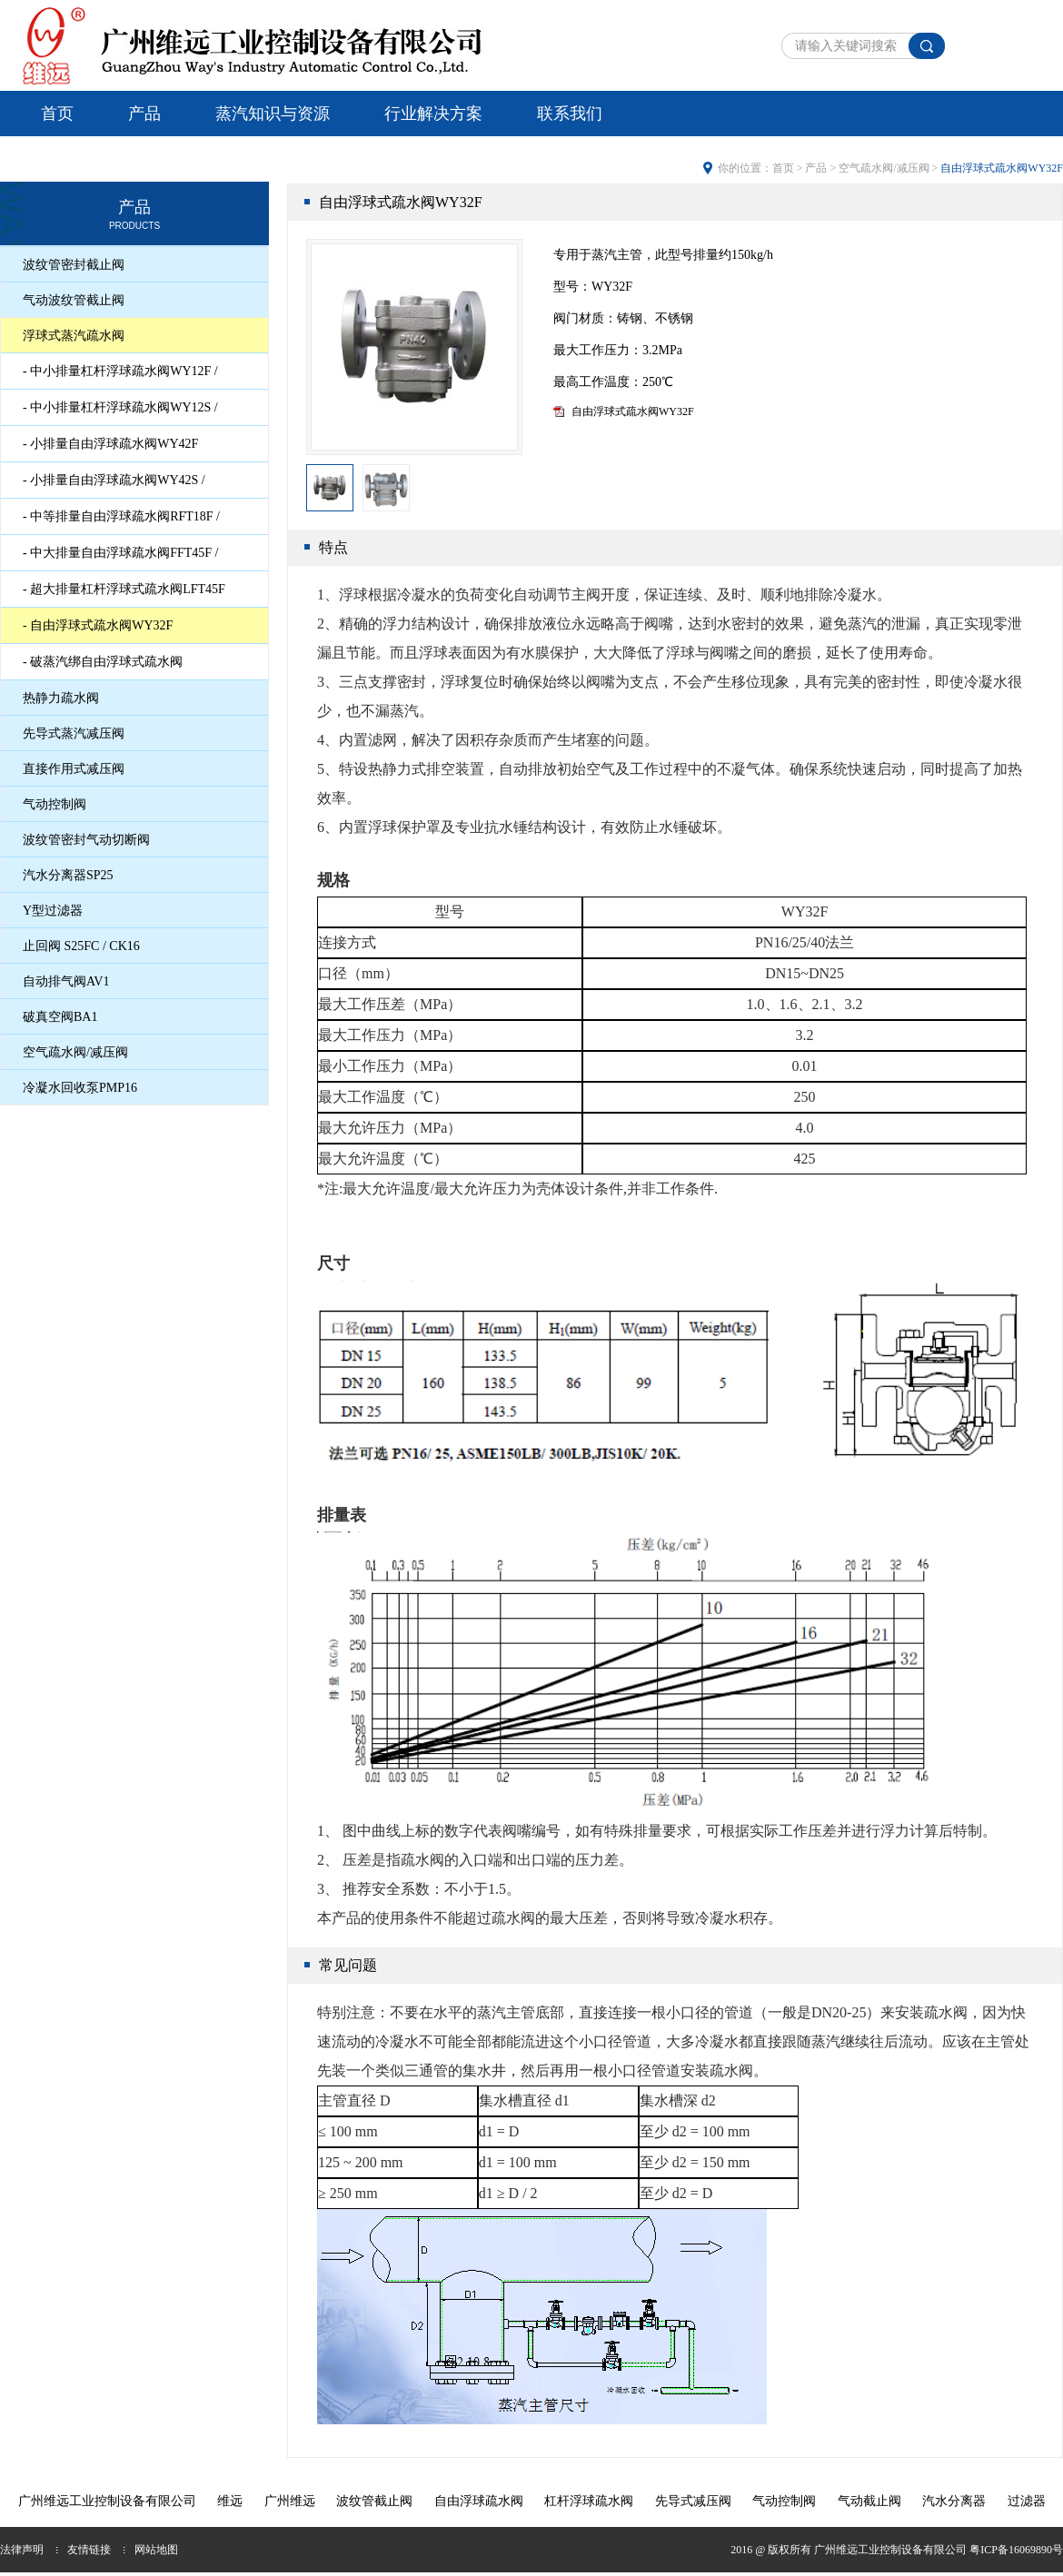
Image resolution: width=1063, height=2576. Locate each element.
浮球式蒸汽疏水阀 (73, 335)
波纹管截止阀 (374, 2501)
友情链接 (89, 2549)
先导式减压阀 (693, 2501)
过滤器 (1027, 2501)
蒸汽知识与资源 (272, 113)
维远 (230, 2501)
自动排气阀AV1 (66, 981)
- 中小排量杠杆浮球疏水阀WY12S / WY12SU (120, 413)
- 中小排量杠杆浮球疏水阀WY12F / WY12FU (120, 376)
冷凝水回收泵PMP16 (80, 1088)
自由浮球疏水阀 (478, 2501)
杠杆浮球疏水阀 (588, 2501)
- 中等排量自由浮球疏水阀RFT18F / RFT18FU (121, 522)
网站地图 (156, 2549)
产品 (144, 113)
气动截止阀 (869, 2501)
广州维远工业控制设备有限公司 (107, 2501)
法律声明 (22, 2549)
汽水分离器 (954, 2501)
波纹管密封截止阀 (73, 265)
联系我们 (569, 113)
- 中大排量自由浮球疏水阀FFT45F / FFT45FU (120, 558)
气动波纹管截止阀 (73, 300)
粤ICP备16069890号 (1016, 2549)
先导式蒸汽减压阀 (73, 733)
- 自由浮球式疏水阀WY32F (98, 625)
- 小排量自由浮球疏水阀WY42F (110, 444)
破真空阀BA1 (60, 1017)
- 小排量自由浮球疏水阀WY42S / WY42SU (114, 485)
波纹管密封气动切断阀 (86, 840)
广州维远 (289, 2501)
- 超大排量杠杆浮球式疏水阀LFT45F (124, 589)
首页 (57, 113)
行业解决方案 (433, 113)
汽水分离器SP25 (68, 875)
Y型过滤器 (53, 910)
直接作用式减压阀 (73, 769)
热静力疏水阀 (61, 698)
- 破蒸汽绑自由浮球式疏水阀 (103, 662)
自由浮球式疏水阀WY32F (632, 411)
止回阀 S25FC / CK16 (81, 946)
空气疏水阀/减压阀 (75, 1052)
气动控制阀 (54, 804)
